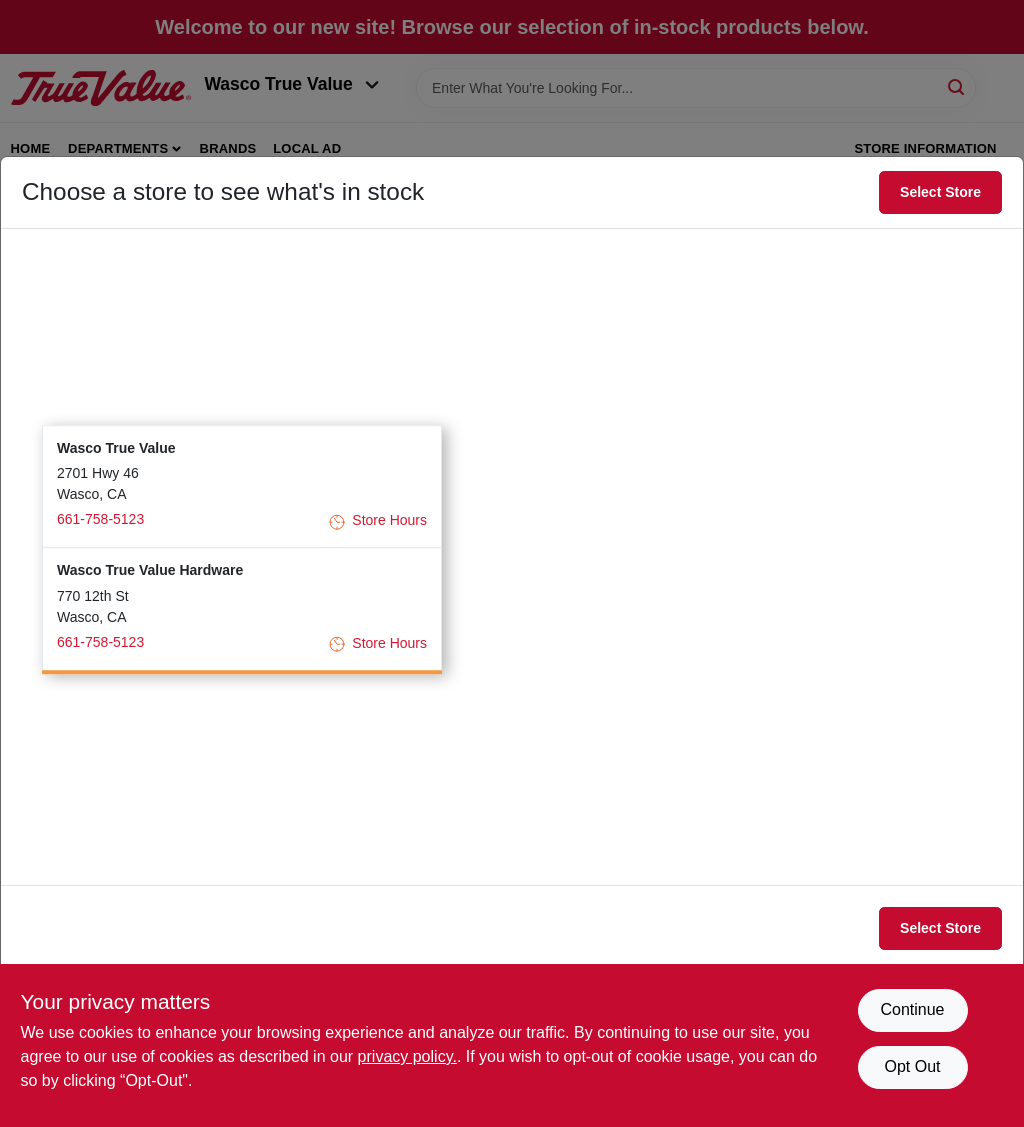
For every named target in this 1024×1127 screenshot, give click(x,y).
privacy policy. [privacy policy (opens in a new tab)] (407, 1056)
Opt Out (912, 1066)
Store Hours (378, 521)
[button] (242, 486)
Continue (912, 1009)
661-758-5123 (100, 519)
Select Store (940, 192)
